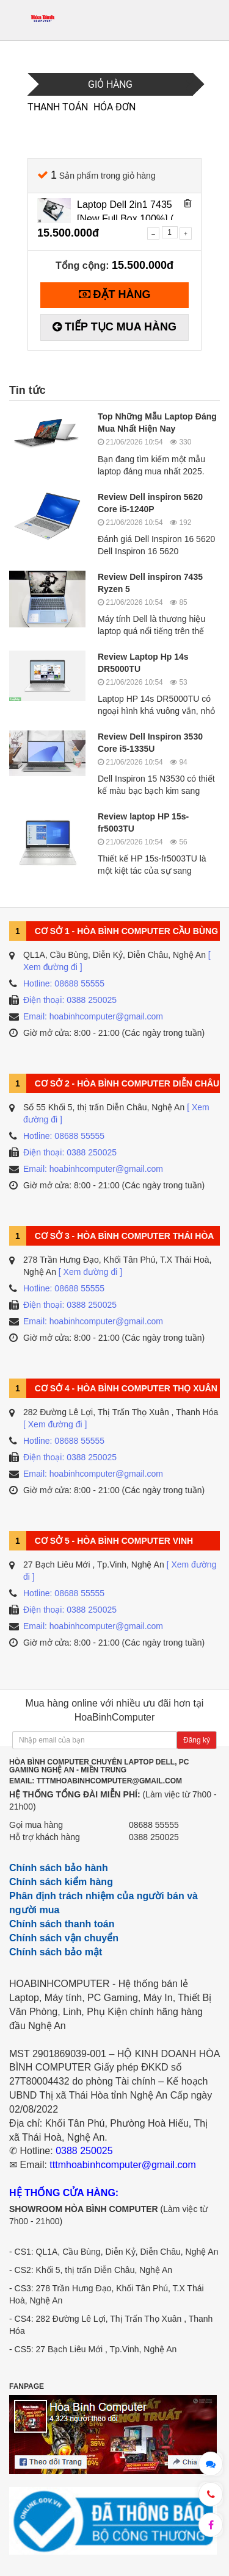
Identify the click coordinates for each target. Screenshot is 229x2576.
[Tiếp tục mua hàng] (114, 327)
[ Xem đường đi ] (90, 1272)
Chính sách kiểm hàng (61, 1882)
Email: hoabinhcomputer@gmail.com (93, 1016)
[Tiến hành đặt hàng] (114, 295)
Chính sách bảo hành (58, 1868)
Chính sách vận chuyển (63, 1938)
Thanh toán (56, 107)
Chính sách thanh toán (61, 1924)
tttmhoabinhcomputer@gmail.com (122, 2165)
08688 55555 (154, 1825)
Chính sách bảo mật (55, 1952)
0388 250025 (154, 1837)
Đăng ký (196, 1740)
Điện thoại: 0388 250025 (70, 1000)
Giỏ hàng (110, 84)
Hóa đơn (114, 107)
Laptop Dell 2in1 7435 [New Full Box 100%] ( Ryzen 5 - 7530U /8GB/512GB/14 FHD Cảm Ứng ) (125, 209)
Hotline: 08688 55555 (63, 983)
